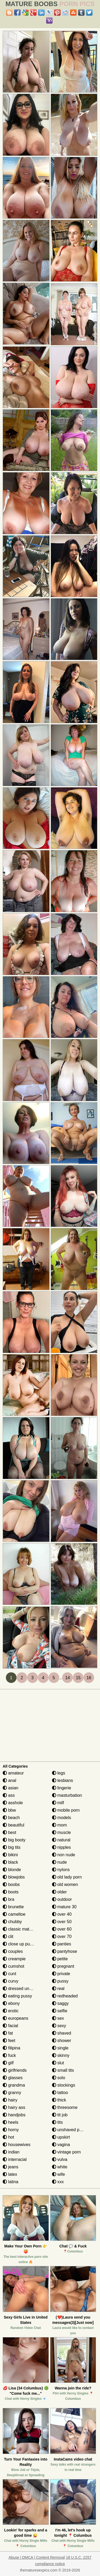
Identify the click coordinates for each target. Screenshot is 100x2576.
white (59, 2167)
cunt (9, 1973)
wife (58, 2174)
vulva (59, 2159)
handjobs (14, 2115)
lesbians (62, 1780)
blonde (12, 1869)
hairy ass (14, 2107)
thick (59, 2100)
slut (58, 2063)
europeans (15, 2018)
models (61, 1817)
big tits (12, 1847)
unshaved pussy (70, 2129)
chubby (12, 1921)
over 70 (62, 1936)
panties (61, 1944)
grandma (14, 2085)
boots (11, 1892)
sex (58, 2018)
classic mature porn (24, 1929)
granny (12, 2092)
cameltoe (14, 1914)
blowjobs (14, 1877)
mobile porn (66, 1810)
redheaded (65, 1996)
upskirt (61, 2137)
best (9, 1832)
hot (8, 2137)
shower (61, 2040)
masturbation (67, 1795)
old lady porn (67, 1877)
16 (88, 1677)
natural (61, 1840)
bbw (9, 1810)
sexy (59, 2025)
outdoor (62, 1899)
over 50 (62, 1921)
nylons (61, 1869)
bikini (10, 1855)
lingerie (61, 1788)
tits (57, 2122)
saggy (60, 2003)
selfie (59, 2011)
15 (78, 1677)
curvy (10, 1981)
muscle (61, 1832)
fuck (9, 2055)
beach (11, 1817)
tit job (60, 2115)
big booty (14, 1840)
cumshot (13, 1966)
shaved (61, 2033)
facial (10, 2025)
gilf (8, 2063)
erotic (11, 2011)
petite (60, 1959)
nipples (61, 1847)
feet (9, 2040)
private (61, 1973)
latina (10, 2181)
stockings (63, 2085)
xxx (58, 2181)
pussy (60, 1981)
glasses (13, 2077)
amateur (13, 1773)
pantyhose (64, 1951)
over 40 (62, 1914)
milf (58, 1802)
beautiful (13, 1825)
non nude (63, 1855)
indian (11, 2152)
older (59, 1892)
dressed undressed (24, 1988)
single (60, 2048)
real (58, 1988)
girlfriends (15, 2070)
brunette (13, 1907)
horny (11, 2129)
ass (9, 1795)
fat (8, 2033)
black (10, 1862)
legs (58, 1773)
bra (8, 1899)
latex (10, 2174)
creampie (14, 1959)
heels (10, 2122)
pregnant (63, 1966)
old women (65, 1884)
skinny (61, 2055)
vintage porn (66, 2152)
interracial (15, 2159)
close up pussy (19, 1944)
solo (58, 2077)
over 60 (62, 1929)
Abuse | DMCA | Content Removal (37, 2557)
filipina (11, 2048)
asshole (13, 1802)
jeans (10, 2167)
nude (59, 1862)
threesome (65, 2107)
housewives (16, 2144)
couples (13, 1951)
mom (59, 1825)
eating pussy (17, 1996)
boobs (11, 1884)
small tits (63, 2070)
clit (8, 1936)
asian (10, 1788)
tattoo (60, 2092)
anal (9, 1780)
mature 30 (64, 1907)
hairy (10, 2100)
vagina (61, 2144)
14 (67, 1677)
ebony (11, 2003)
